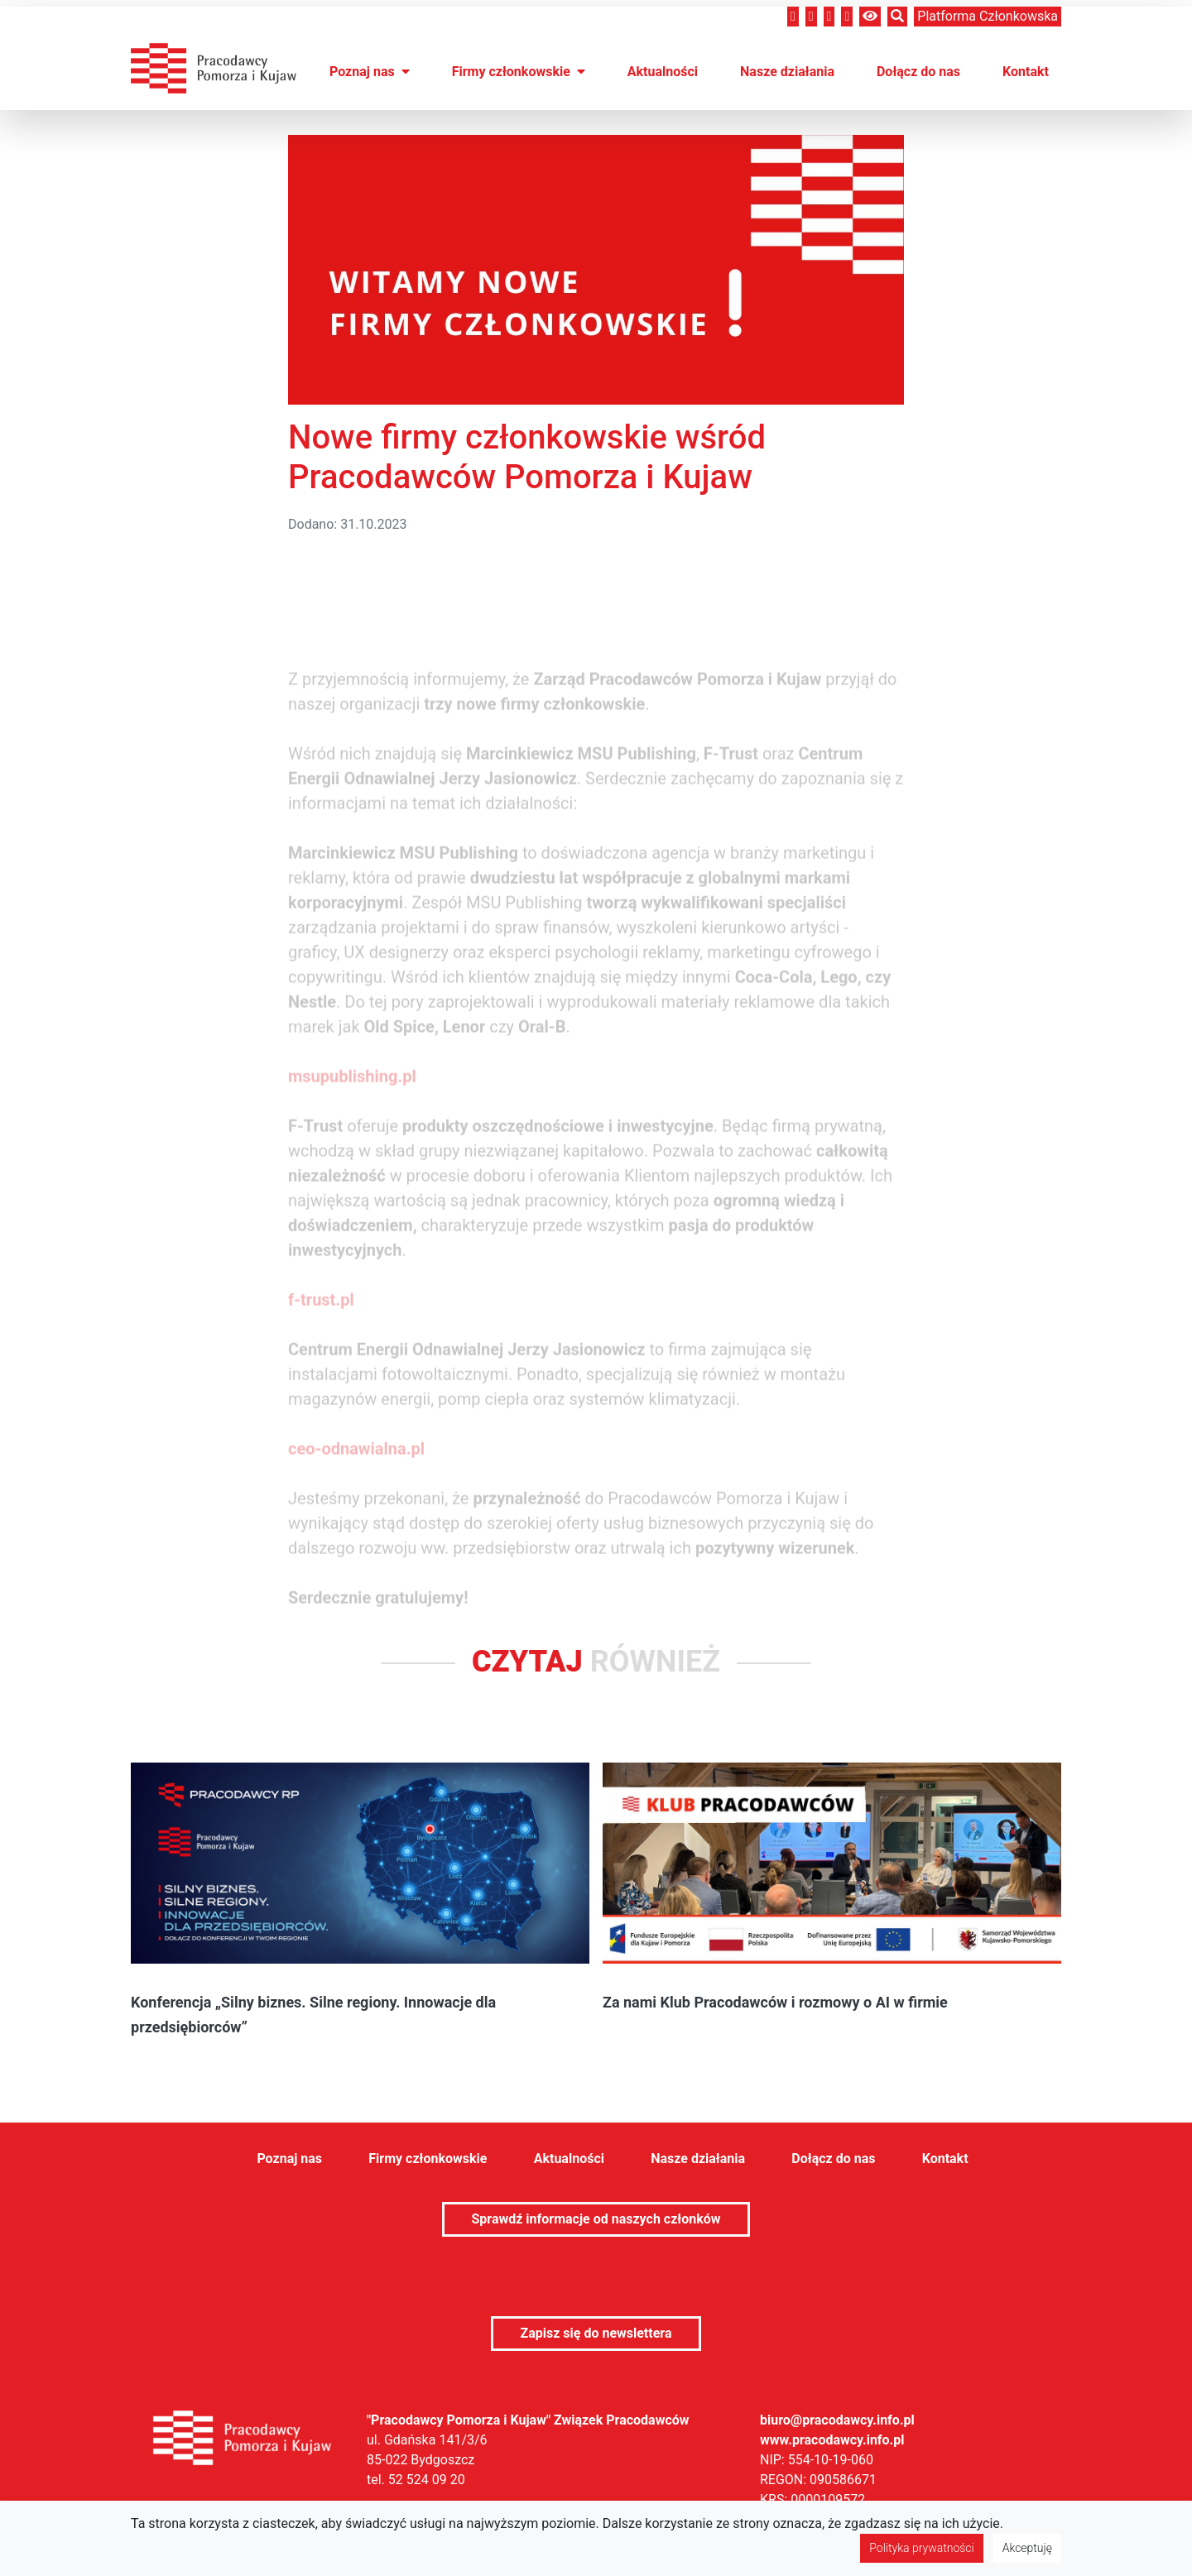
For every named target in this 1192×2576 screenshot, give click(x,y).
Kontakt (1025, 71)
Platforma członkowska (987, 16)
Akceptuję (1027, 2547)
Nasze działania (787, 71)
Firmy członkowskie (518, 71)
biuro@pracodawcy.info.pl (837, 2420)
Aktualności (662, 71)
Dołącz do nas (918, 71)
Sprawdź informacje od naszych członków (595, 2219)
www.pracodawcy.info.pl (832, 2440)
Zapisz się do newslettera (595, 2333)
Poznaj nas (369, 71)
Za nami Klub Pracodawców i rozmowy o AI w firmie (775, 2002)
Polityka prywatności (921, 2547)
